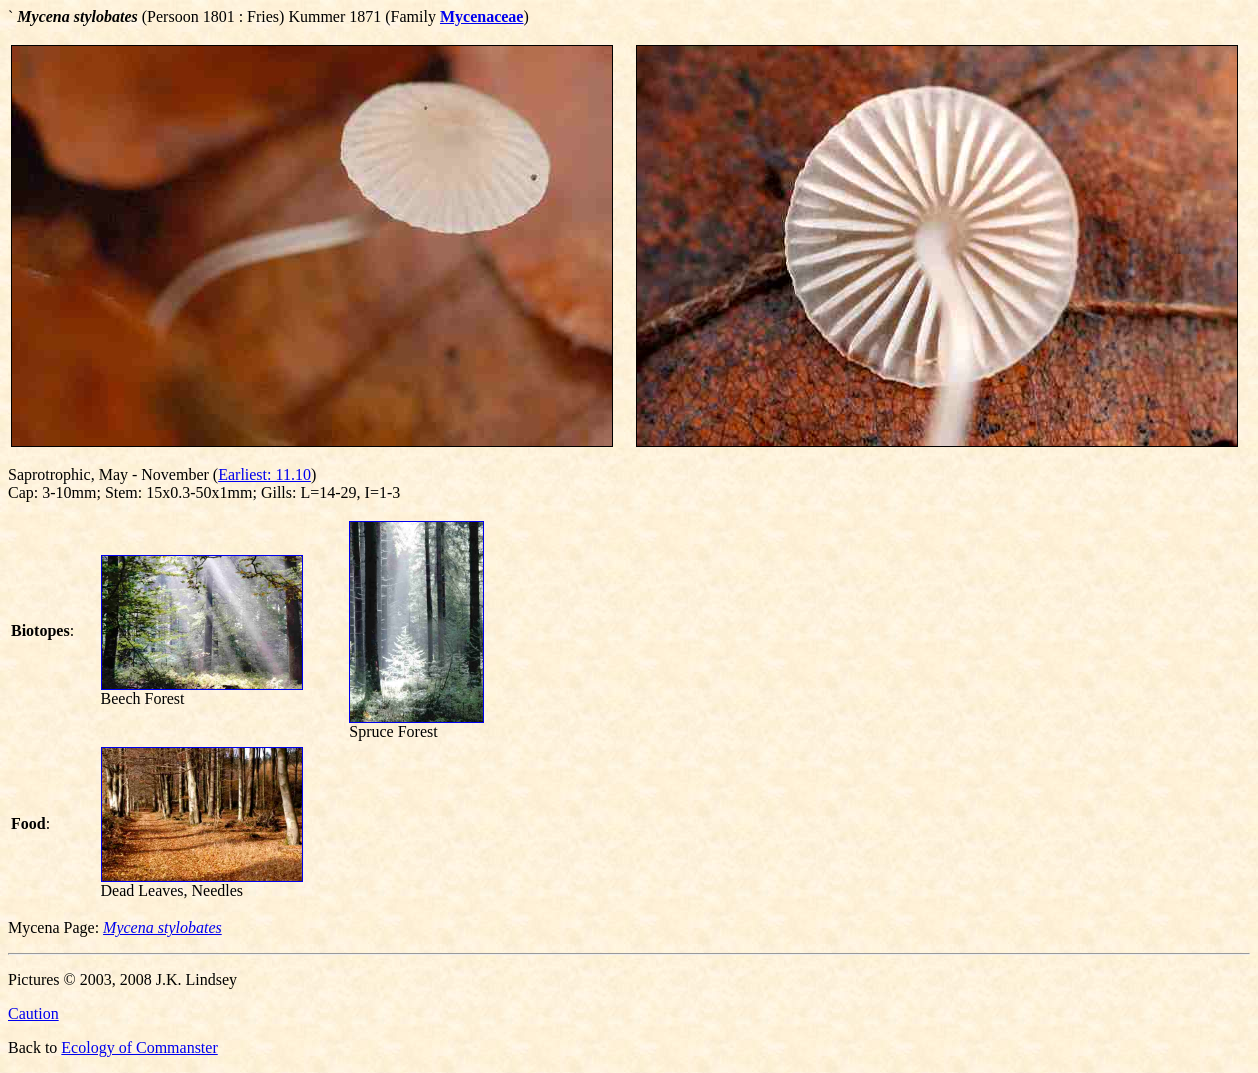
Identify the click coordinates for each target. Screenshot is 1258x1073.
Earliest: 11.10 (264, 474)
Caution (33, 1013)
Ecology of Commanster (139, 1047)
